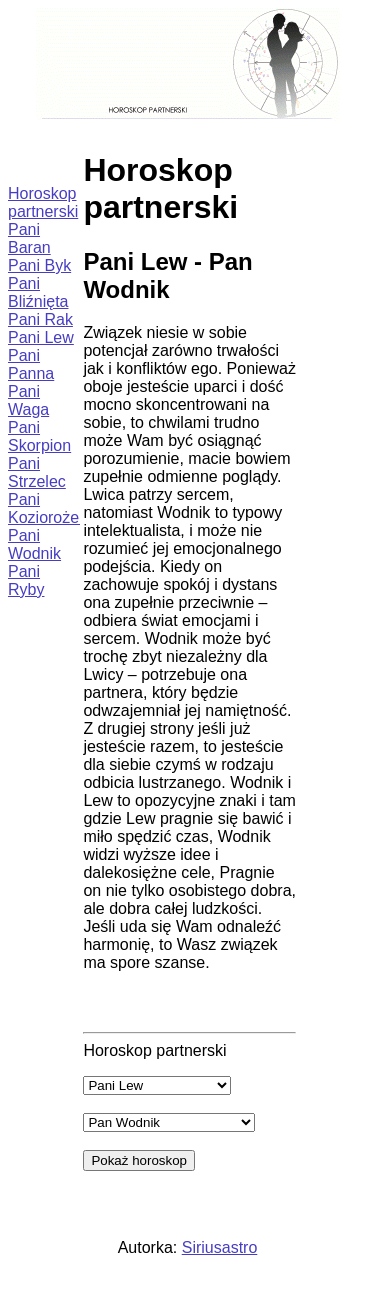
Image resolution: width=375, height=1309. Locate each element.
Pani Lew (41, 337)
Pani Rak (40, 319)
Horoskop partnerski (43, 202)
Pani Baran (29, 238)
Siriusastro (220, 1247)
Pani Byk (39, 265)
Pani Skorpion (39, 436)
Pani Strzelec (37, 472)
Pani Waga (28, 400)
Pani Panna (31, 364)
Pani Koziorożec (47, 508)
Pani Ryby (26, 580)
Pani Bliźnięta (38, 292)
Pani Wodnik (34, 544)
